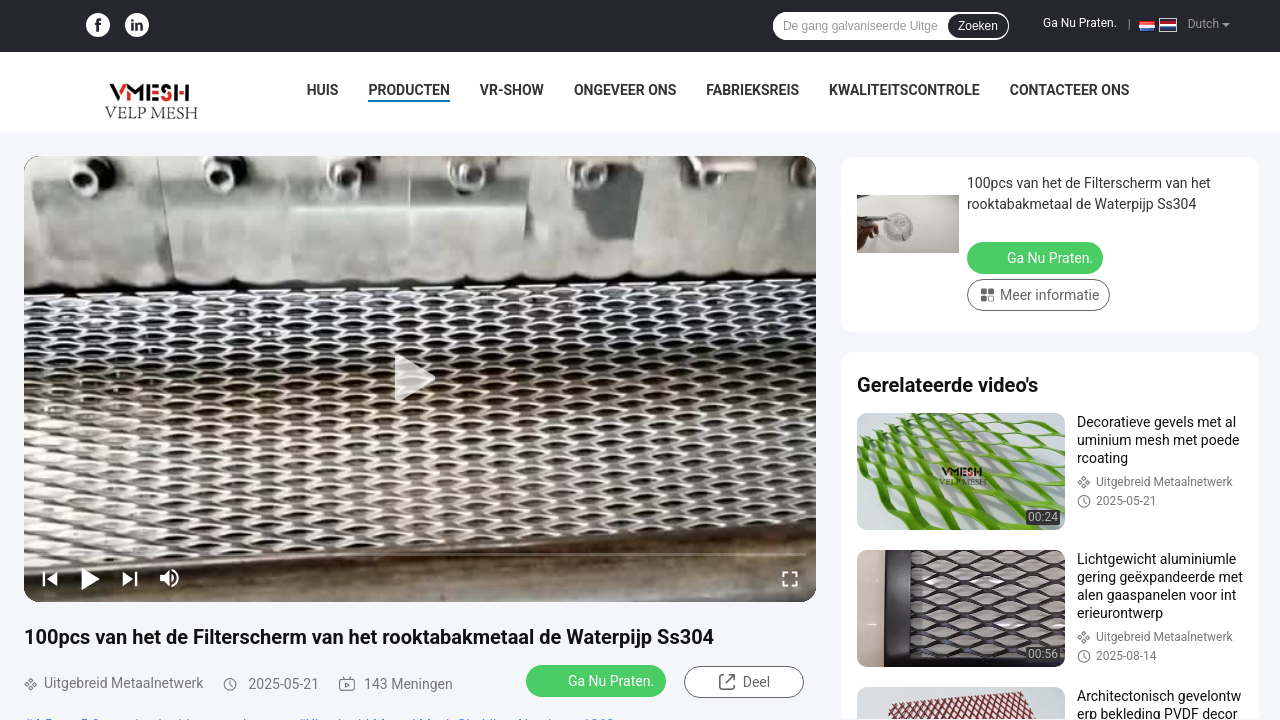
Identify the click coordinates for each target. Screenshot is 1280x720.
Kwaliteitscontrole (904, 90)
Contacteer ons (1070, 90)
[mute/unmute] (170, 578)
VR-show (512, 90)
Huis (323, 90)
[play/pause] (90, 578)
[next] (130, 578)
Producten (408, 90)
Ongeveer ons (625, 90)
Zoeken (978, 26)
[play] (420, 379)
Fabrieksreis (752, 90)
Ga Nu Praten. (1080, 23)
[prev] (50, 578)
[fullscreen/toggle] (790, 578)
